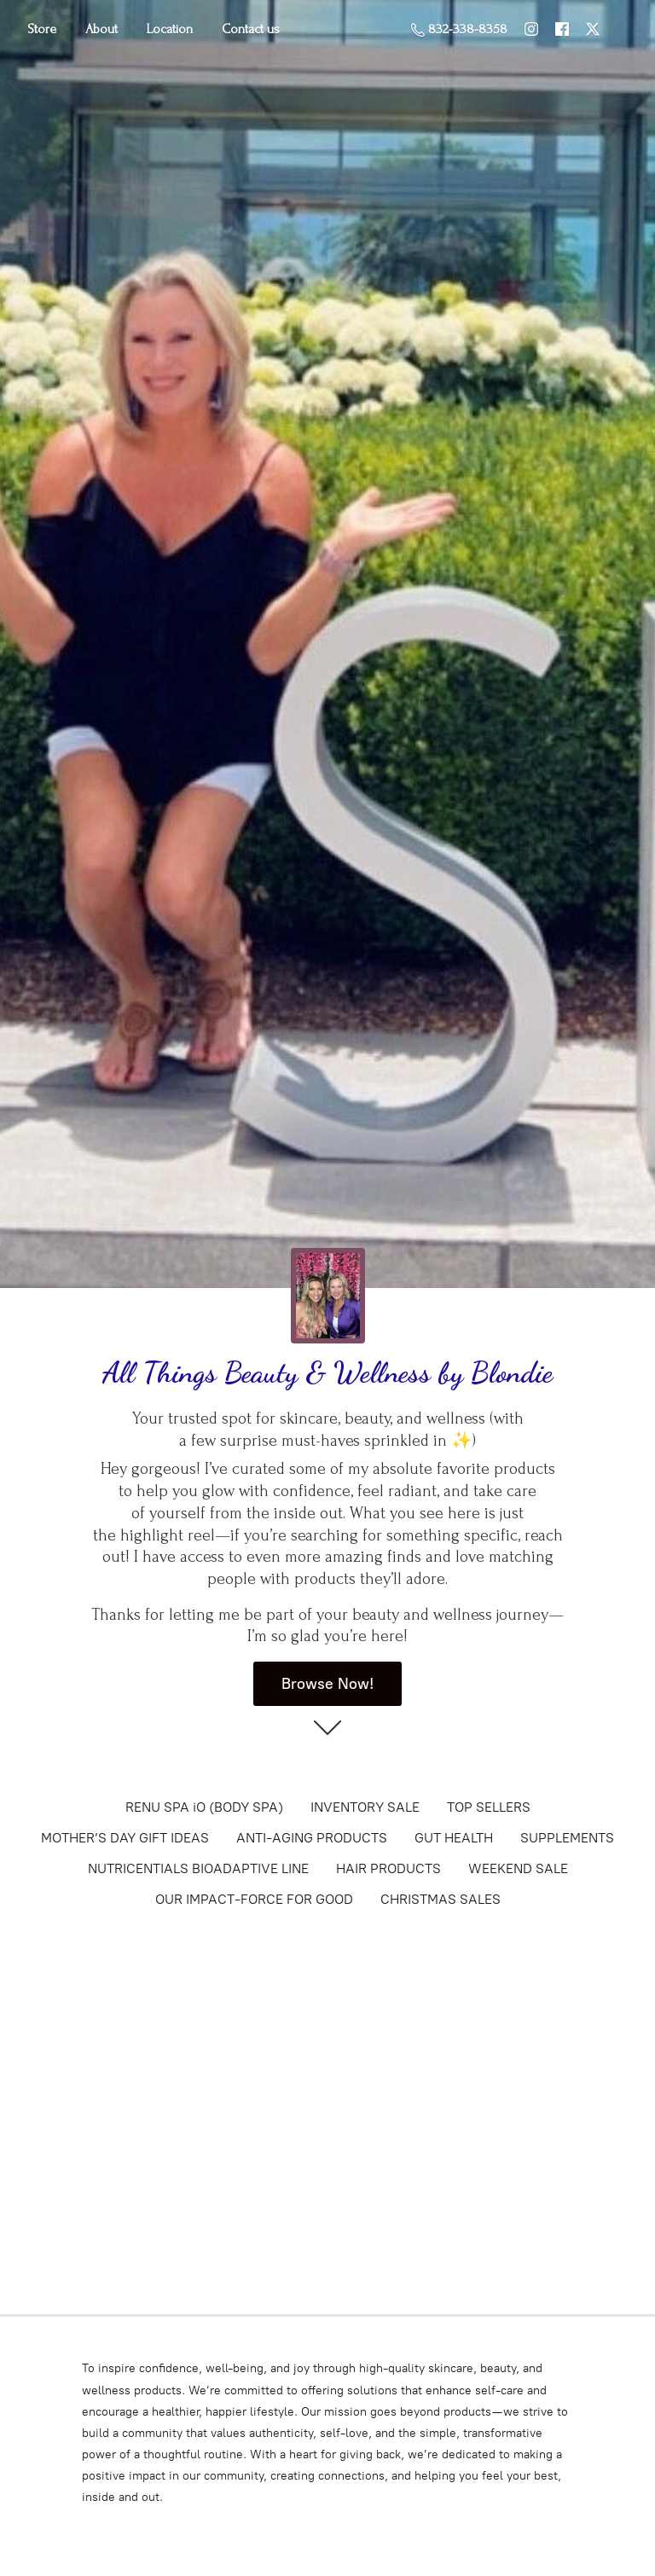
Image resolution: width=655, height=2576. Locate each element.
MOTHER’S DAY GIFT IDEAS (125, 1838)
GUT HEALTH (453, 1838)
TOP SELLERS (488, 1807)
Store (41, 29)
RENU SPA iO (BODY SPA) (204, 1807)
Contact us (251, 29)
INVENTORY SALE (365, 1807)
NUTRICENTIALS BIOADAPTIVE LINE (198, 1868)
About (101, 29)
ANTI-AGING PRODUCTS (311, 1838)
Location (170, 29)
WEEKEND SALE (518, 1868)
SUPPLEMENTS (567, 1838)
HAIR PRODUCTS (388, 1868)
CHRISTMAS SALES (440, 1899)
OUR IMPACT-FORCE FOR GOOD (254, 1899)
